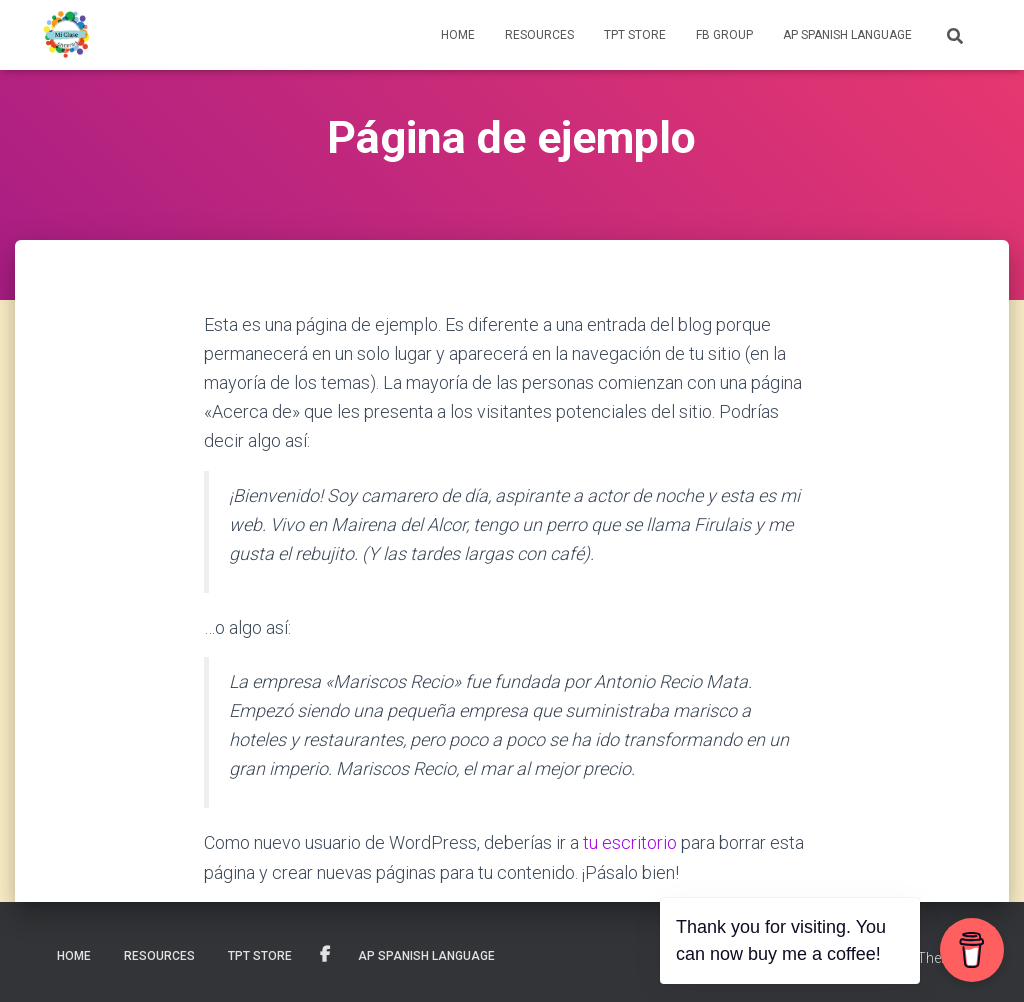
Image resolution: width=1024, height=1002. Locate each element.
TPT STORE (635, 35)
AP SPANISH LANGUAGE (847, 35)
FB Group (724, 35)
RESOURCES (539, 35)
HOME (458, 35)
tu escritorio (630, 842)
